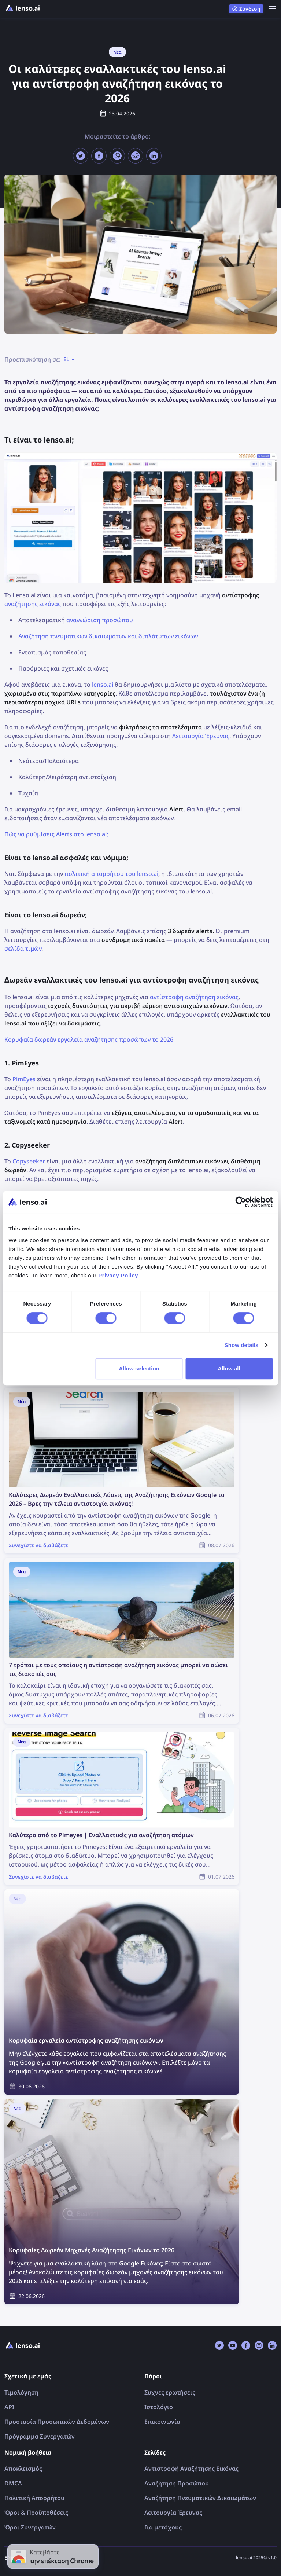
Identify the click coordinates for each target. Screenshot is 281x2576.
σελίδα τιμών (22, 948)
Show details (242, 1345)
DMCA (13, 2483)
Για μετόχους (163, 2527)
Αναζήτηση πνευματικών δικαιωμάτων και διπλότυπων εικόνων (108, 636)
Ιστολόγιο (158, 2407)
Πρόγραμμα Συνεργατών (39, 2436)
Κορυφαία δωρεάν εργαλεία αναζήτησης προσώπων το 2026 (88, 1039)
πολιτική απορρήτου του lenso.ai (111, 874)
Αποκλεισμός (23, 2469)
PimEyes (24, 1079)
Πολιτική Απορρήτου (34, 2498)
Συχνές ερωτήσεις (169, 2392)
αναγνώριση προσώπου (99, 620)
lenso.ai (102, 684)
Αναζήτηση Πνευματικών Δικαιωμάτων (200, 2498)
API (9, 2407)
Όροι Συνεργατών (30, 2527)
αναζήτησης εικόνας (32, 604)
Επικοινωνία (162, 2422)
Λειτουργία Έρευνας (200, 736)
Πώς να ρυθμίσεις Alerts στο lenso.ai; (56, 834)
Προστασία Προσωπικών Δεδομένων (56, 2422)
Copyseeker (28, 1161)
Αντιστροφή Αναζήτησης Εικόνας (191, 2469)
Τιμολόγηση (21, 2392)
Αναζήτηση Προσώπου (176, 2483)
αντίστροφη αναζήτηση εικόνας (194, 997)
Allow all (229, 1368)
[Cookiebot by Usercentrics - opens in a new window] (240, 1201)
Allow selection (139, 1368)
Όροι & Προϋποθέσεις (36, 2513)
